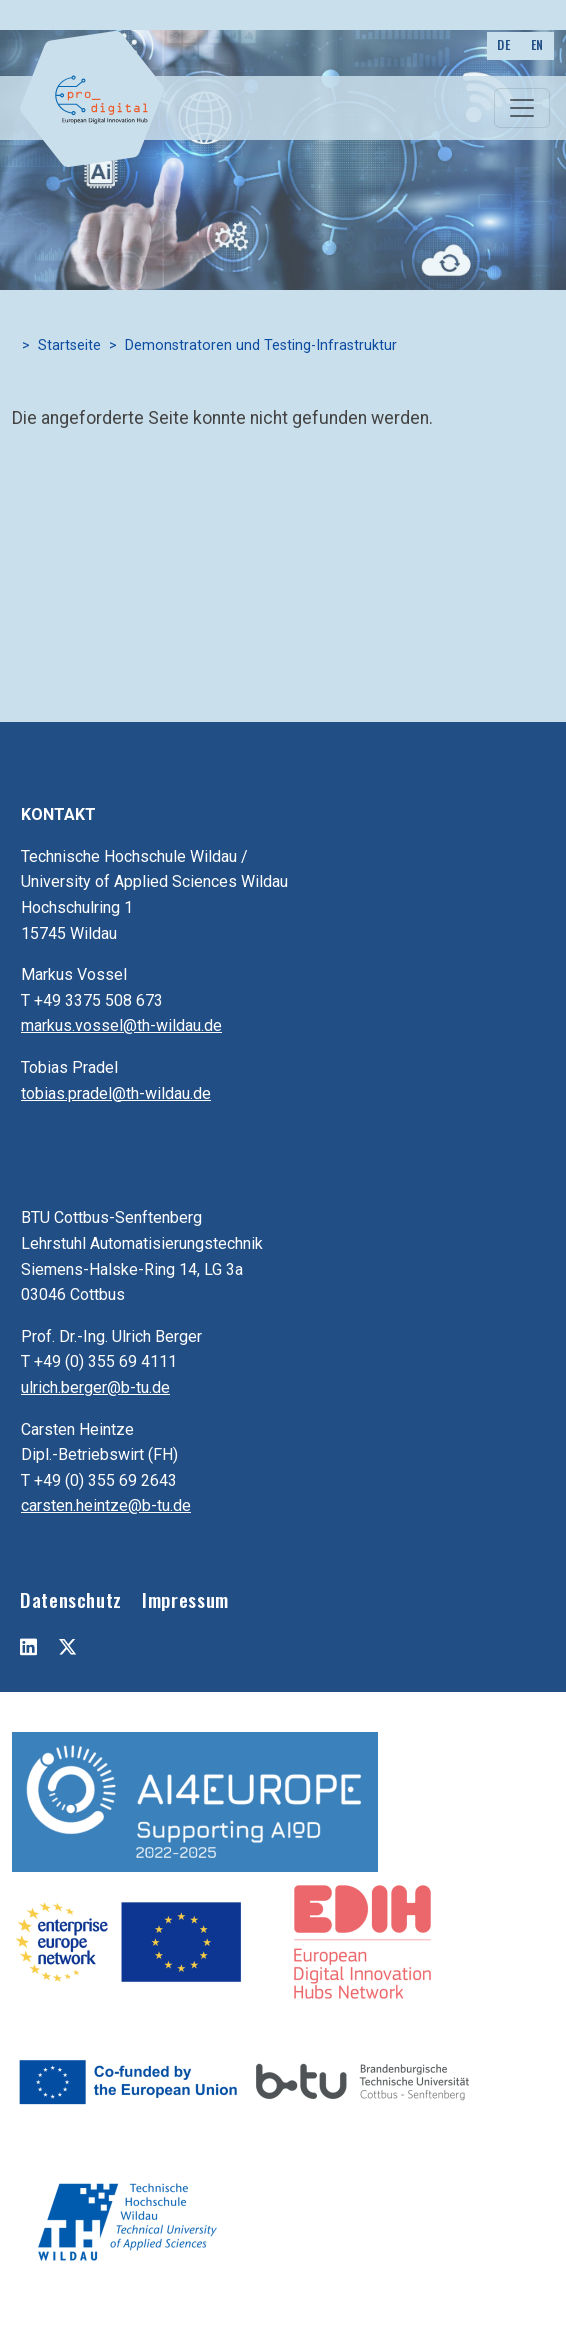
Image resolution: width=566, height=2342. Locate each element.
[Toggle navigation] (522, 108)
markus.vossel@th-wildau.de (121, 1025)
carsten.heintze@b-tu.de (106, 1505)
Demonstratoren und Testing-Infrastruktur (261, 345)
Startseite (69, 345)
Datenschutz (71, 1599)
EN (537, 44)
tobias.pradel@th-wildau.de (116, 1093)
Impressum (185, 1599)
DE (503, 44)
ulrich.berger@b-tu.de (95, 1387)
